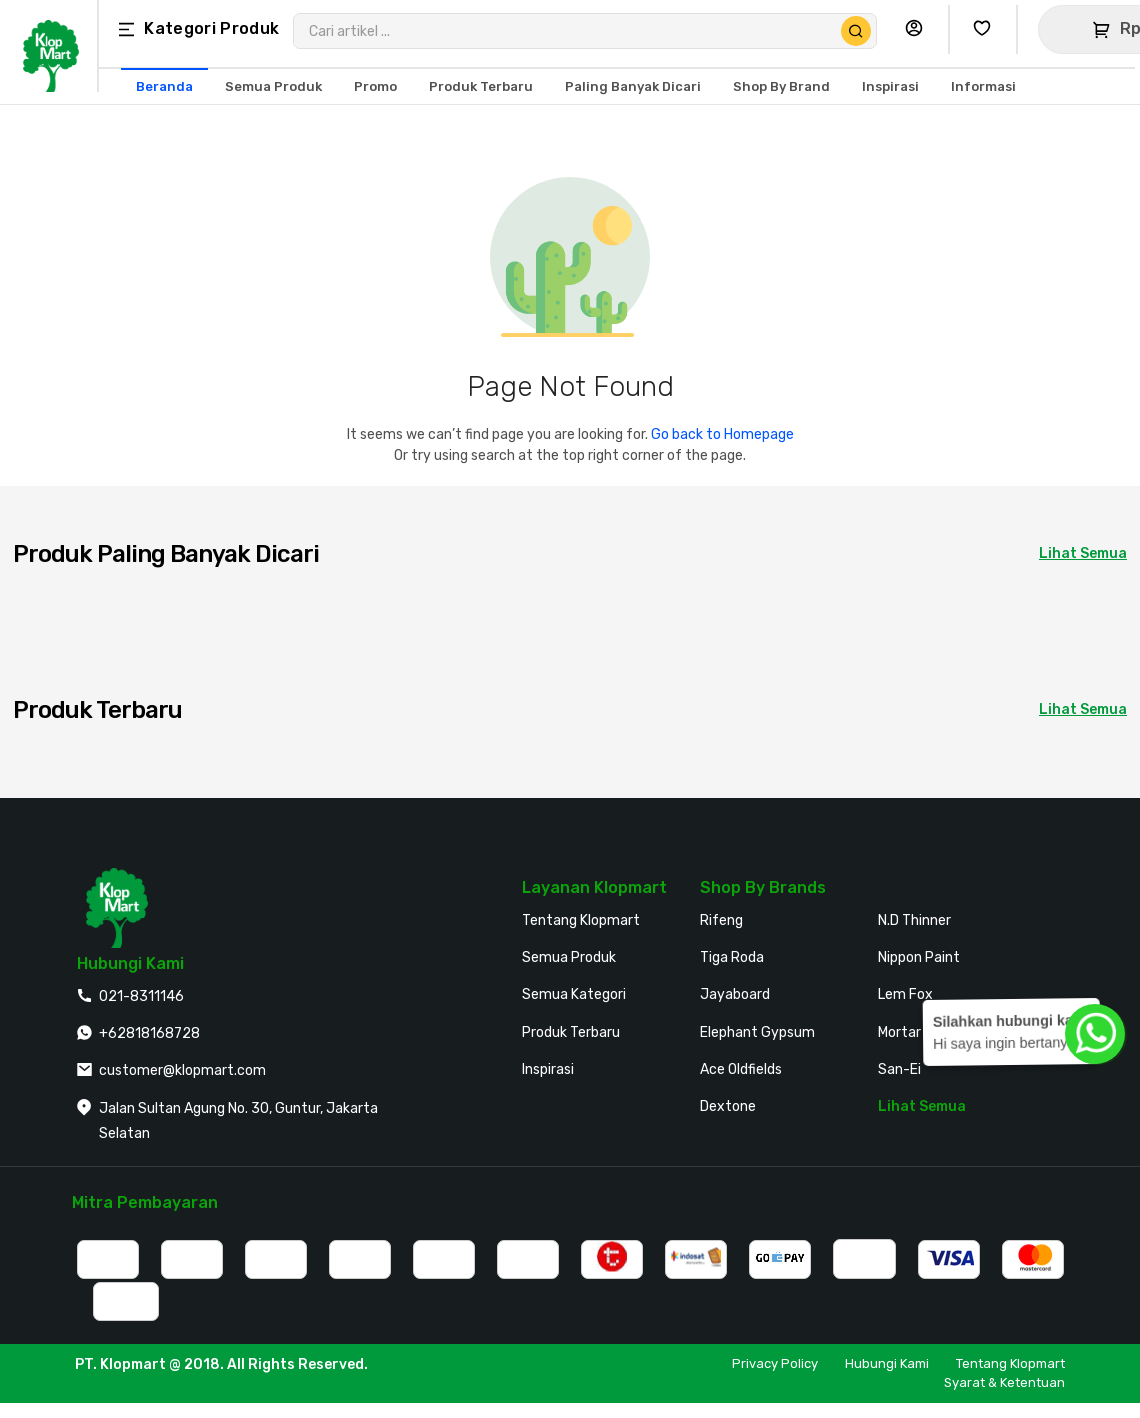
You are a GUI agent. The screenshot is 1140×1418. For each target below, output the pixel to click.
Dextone (728, 1106)
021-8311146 (141, 996)
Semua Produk (569, 957)
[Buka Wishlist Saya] (987, 29)
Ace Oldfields (741, 1069)
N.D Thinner (914, 920)
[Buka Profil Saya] (919, 29)
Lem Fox (905, 994)
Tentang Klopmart (581, 920)
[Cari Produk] (856, 31)
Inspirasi (548, 1069)
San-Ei (899, 1069)
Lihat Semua (922, 1106)
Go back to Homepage (722, 434)
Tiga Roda (732, 957)
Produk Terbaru (571, 1032)
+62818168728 (149, 1033)
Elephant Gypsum (757, 1032)
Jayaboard (735, 994)
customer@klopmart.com (182, 1070)
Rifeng (721, 920)
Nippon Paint (919, 957)
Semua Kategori (574, 994)
